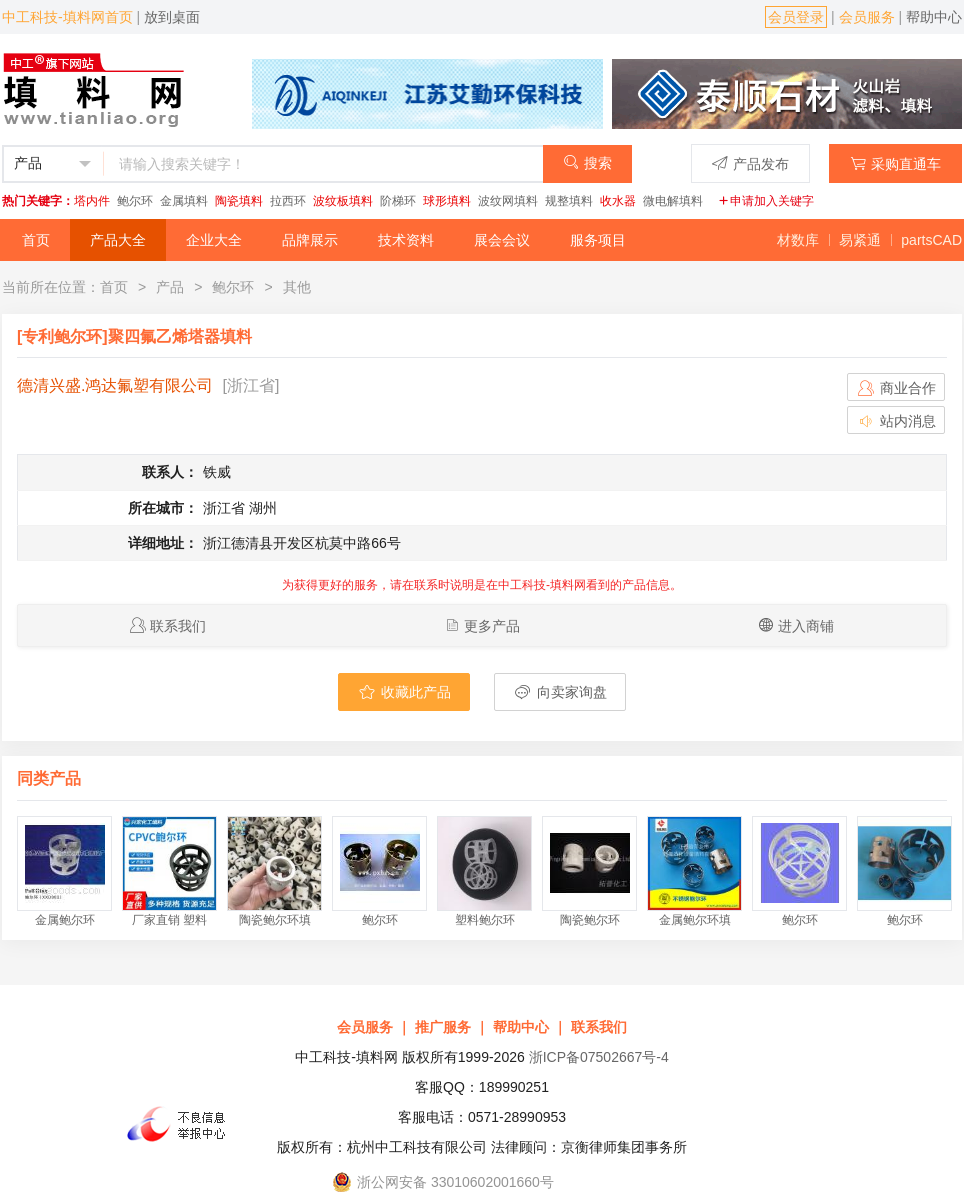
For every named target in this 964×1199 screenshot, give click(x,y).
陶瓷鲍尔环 (590, 920)
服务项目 (598, 240)
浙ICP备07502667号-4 (599, 1057)
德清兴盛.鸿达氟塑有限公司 (115, 385)
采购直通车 (895, 163)
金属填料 (184, 201)
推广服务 (443, 1027)
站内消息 (896, 421)
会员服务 (867, 17)
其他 (297, 287)
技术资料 (406, 240)
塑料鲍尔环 (485, 920)
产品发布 (750, 163)
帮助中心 (934, 17)
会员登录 (796, 17)
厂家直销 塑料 (169, 920)
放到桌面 (172, 17)
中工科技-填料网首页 (67, 17)
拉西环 (288, 201)
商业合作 (896, 388)
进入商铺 (806, 626)
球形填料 (447, 201)
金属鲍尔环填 (695, 920)
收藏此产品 (404, 692)
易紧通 (860, 240)
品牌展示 (310, 240)
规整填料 (569, 201)
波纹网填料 (508, 201)
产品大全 (118, 240)
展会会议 (502, 240)
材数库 (798, 240)
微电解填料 (673, 201)
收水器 (618, 201)
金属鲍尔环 (65, 920)
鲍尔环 (135, 201)
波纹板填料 (343, 201)
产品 (170, 287)
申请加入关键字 (766, 201)
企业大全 (214, 240)
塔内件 (92, 201)
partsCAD (931, 240)
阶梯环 (398, 201)
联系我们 (178, 626)
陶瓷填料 (239, 201)
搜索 (587, 162)
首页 (36, 240)
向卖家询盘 (560, 692)
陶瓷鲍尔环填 (275, 920)
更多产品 (492, 626)
